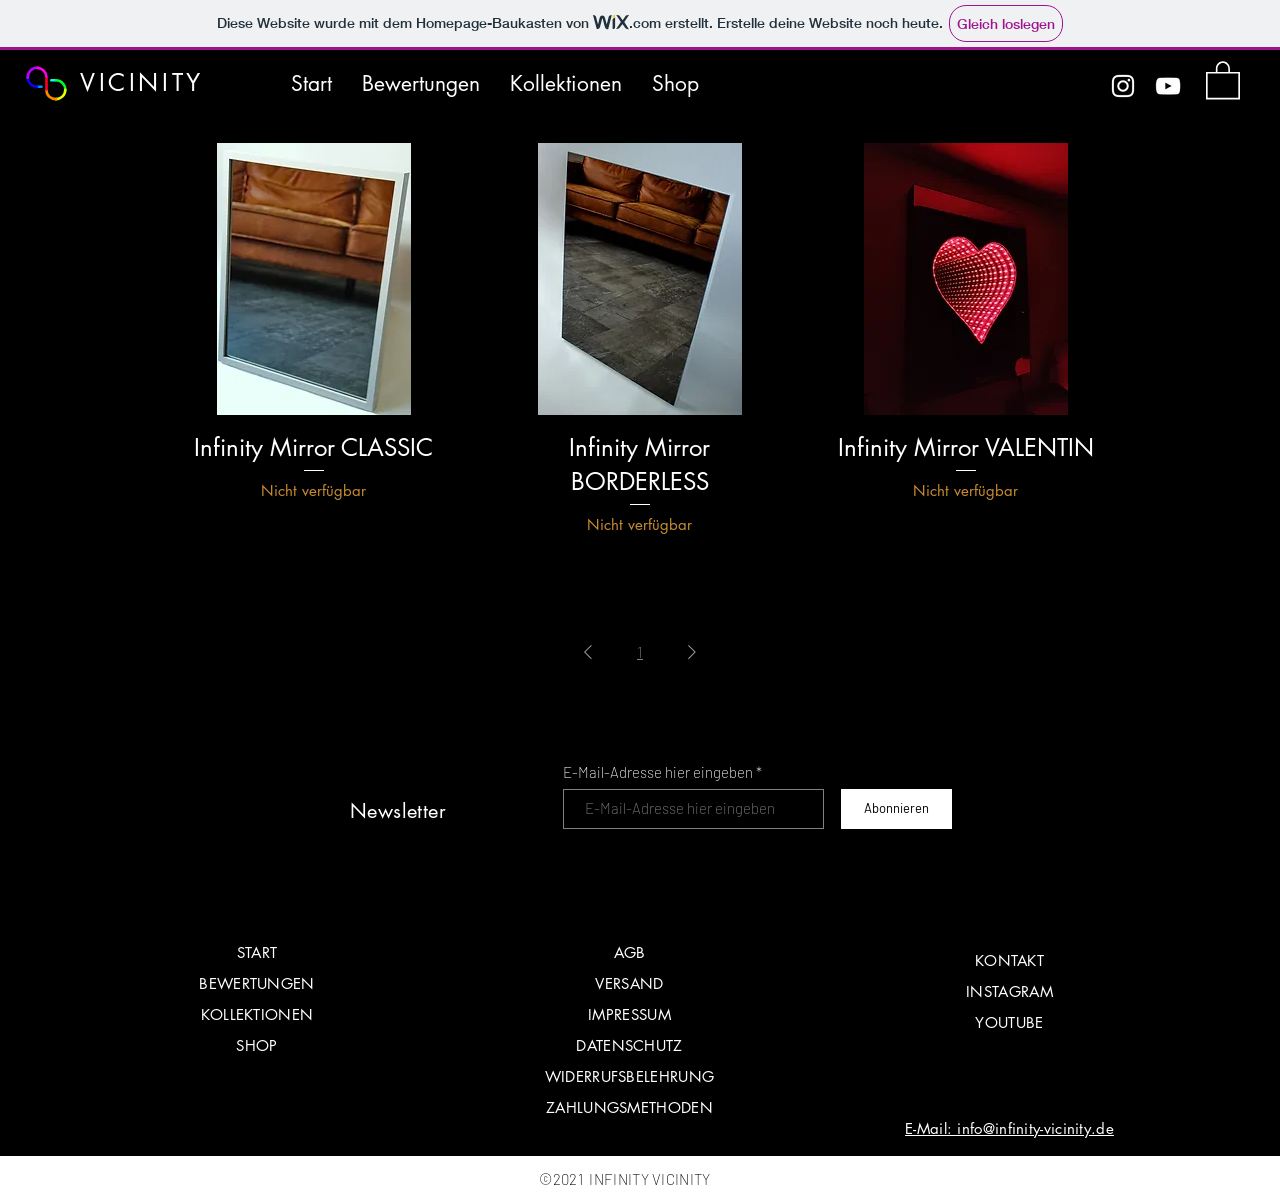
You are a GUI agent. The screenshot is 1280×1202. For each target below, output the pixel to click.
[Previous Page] (588, 652)
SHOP (256, 1045)
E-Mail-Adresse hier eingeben (658, 772)
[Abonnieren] (896, 809)
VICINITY (142, 82)
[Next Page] (692, 652)
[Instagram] (1123, 86)
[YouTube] (1168, 86)
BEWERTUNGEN (256, 983)
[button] (1223, 79)
